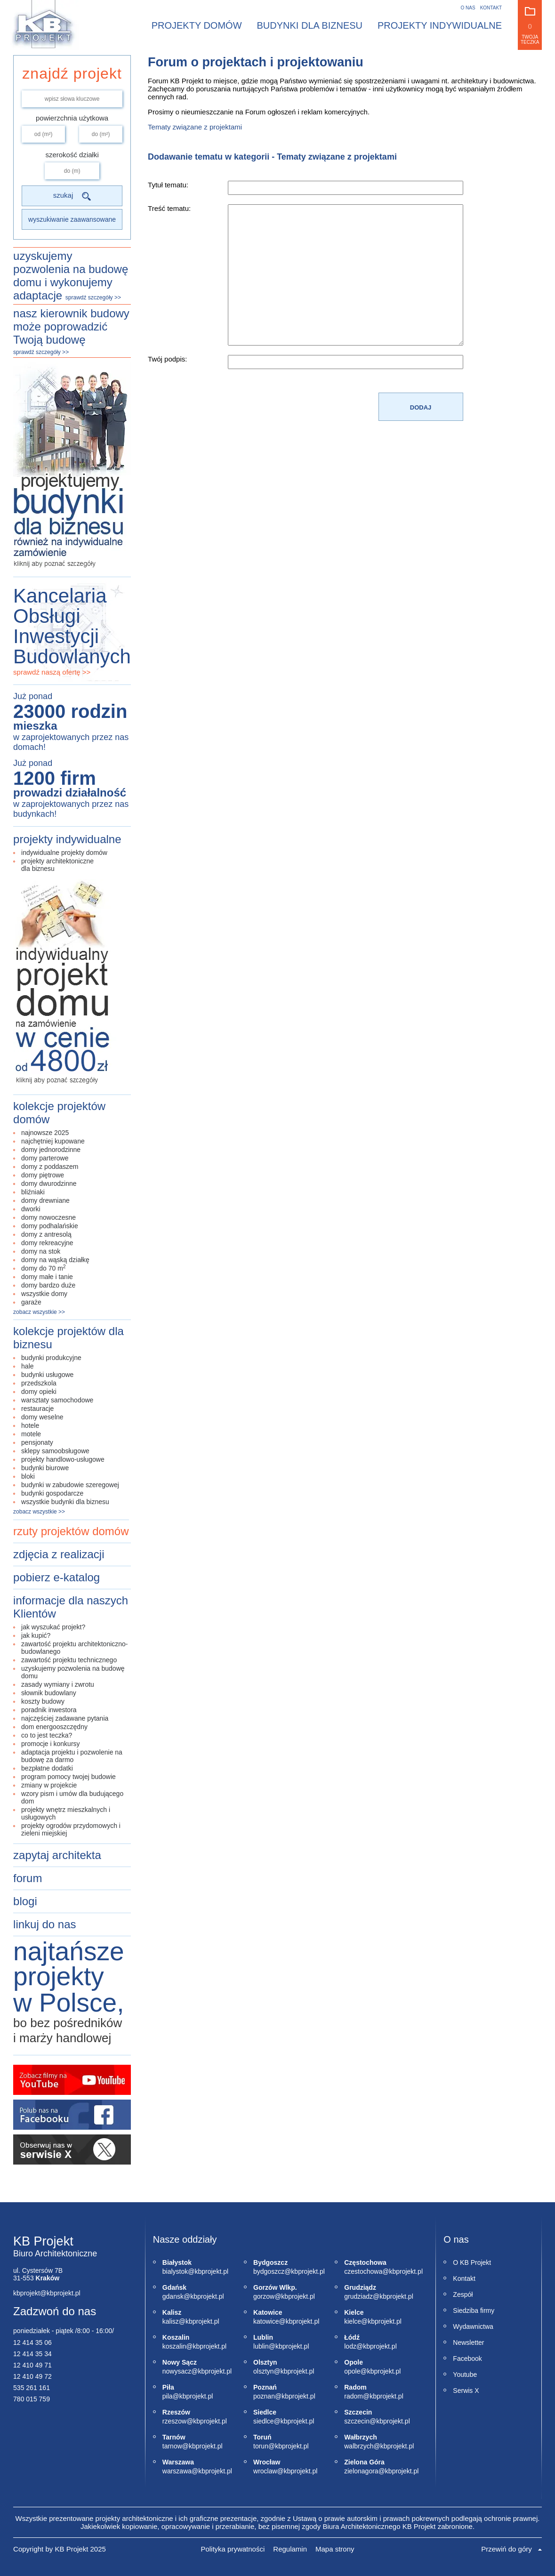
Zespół (463, 2294)
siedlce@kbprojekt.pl (263, 2421)
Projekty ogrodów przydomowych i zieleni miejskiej (71, 1829)
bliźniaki (33, 1192)
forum (27, 1878)
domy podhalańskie (49, 1226)
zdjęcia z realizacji (58, 1554)
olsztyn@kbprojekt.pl (263, 2371)
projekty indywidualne (67, 839)
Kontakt (491, 7)
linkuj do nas (44, 1924)
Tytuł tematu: (168, 185)
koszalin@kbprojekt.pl (172, 2346)
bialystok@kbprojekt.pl (172, 2271)
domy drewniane (45, 1200)
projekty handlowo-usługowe (63, 1459)
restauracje (37, 1408)
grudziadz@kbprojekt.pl (354, 2296)
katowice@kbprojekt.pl (263, 2321)
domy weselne (42, 1417)
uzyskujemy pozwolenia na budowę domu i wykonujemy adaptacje (70, 276)
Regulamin (290, 2549)
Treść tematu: (169, 208)
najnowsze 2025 (45, 1132)
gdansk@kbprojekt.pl (172, 2296)
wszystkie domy (44, 1293)
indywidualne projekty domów (64, 852)
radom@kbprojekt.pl (354, 2396)
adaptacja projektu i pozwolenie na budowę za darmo (71, 1755)
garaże (31, 1302)
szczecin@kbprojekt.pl (354, 2421)
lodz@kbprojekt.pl (354, 2346)
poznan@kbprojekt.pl (263, 2396)
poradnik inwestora (49, 1710)
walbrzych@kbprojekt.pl (354, 2446)
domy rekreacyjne (47, 1243)
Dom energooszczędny (54, 1727)
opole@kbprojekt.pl (354, 2371)
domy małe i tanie (47, 1276)
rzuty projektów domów (71, 1531)
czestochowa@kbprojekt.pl (354, 2271)
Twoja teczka (530, 26)
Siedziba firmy (473, 2310)
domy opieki (38, 1391)
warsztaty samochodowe (57, 1400)
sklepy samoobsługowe (55, 1451)
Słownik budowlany (48, 1693)
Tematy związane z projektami (195, 127)
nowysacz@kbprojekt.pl (172, 2371)
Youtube (465, 2374)
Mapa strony (334, 2549)
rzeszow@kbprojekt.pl (172, 2421)
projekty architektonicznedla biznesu (57, 864)
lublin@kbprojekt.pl (263, 2346)
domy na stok (40, 1251)
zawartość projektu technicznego (69, 1660)
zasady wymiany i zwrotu (57, 1684)
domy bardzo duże (48, 1285)
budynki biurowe (45, 1468)
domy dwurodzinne (49, 1183)
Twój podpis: (167, 359)
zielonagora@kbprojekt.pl (354, 2471)
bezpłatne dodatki (47, 1768)
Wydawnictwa (473, 2326)
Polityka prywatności (233, 2549)
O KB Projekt (472, 2262)
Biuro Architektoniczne (55, 2253)
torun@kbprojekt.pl (263, 2446)
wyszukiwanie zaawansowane (72, 219)
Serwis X (466, 2390)
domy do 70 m (43, 1268)
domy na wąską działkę (55, 1260)
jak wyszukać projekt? (53, 1627)
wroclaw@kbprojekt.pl (263, 2471)
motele (31, 1434)
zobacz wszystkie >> (39, 1312)
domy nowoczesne (48, 1217)
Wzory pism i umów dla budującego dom (72, 1797)
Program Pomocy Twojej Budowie (68, 1776)
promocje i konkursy (50, 1743)
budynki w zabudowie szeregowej (70, 1485)
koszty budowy (42, 1701)
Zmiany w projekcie (49, 1785)
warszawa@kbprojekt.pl (172, 2471)
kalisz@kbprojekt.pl (172, 2321)
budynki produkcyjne (51, 1357)
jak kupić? (35, 1635)
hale (27, 1366)
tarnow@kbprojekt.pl (172, 2446)
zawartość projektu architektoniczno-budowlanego (74, 1647)
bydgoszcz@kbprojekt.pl (263, 2271)
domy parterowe (44, 1158)
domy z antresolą (46, 1234)
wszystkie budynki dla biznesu (65, 1501)
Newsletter (468, 2342)
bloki (28, 1476)
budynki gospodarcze (52, 1493)
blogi (25, 1901)
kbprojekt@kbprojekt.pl (46, 2293)
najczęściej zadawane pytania (64, 1718)
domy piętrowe (42, 1175)
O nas (468, 7)
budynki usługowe (47, 1374)
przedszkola (38, 1383)
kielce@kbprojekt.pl (354, 2321)
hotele (30, 1425)
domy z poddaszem (49, 1166)
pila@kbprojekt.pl (172, 2396)
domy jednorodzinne (50, 1149)
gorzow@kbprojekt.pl (263, 2296)
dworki (30, 1209)
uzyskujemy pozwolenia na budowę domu (72, 1672)
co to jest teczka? (46, 1735)
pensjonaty (37, 1442)
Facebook (467, 2358)
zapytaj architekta (57, 1855)
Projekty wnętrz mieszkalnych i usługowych (65, 1813)
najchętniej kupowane (53, 1141)
